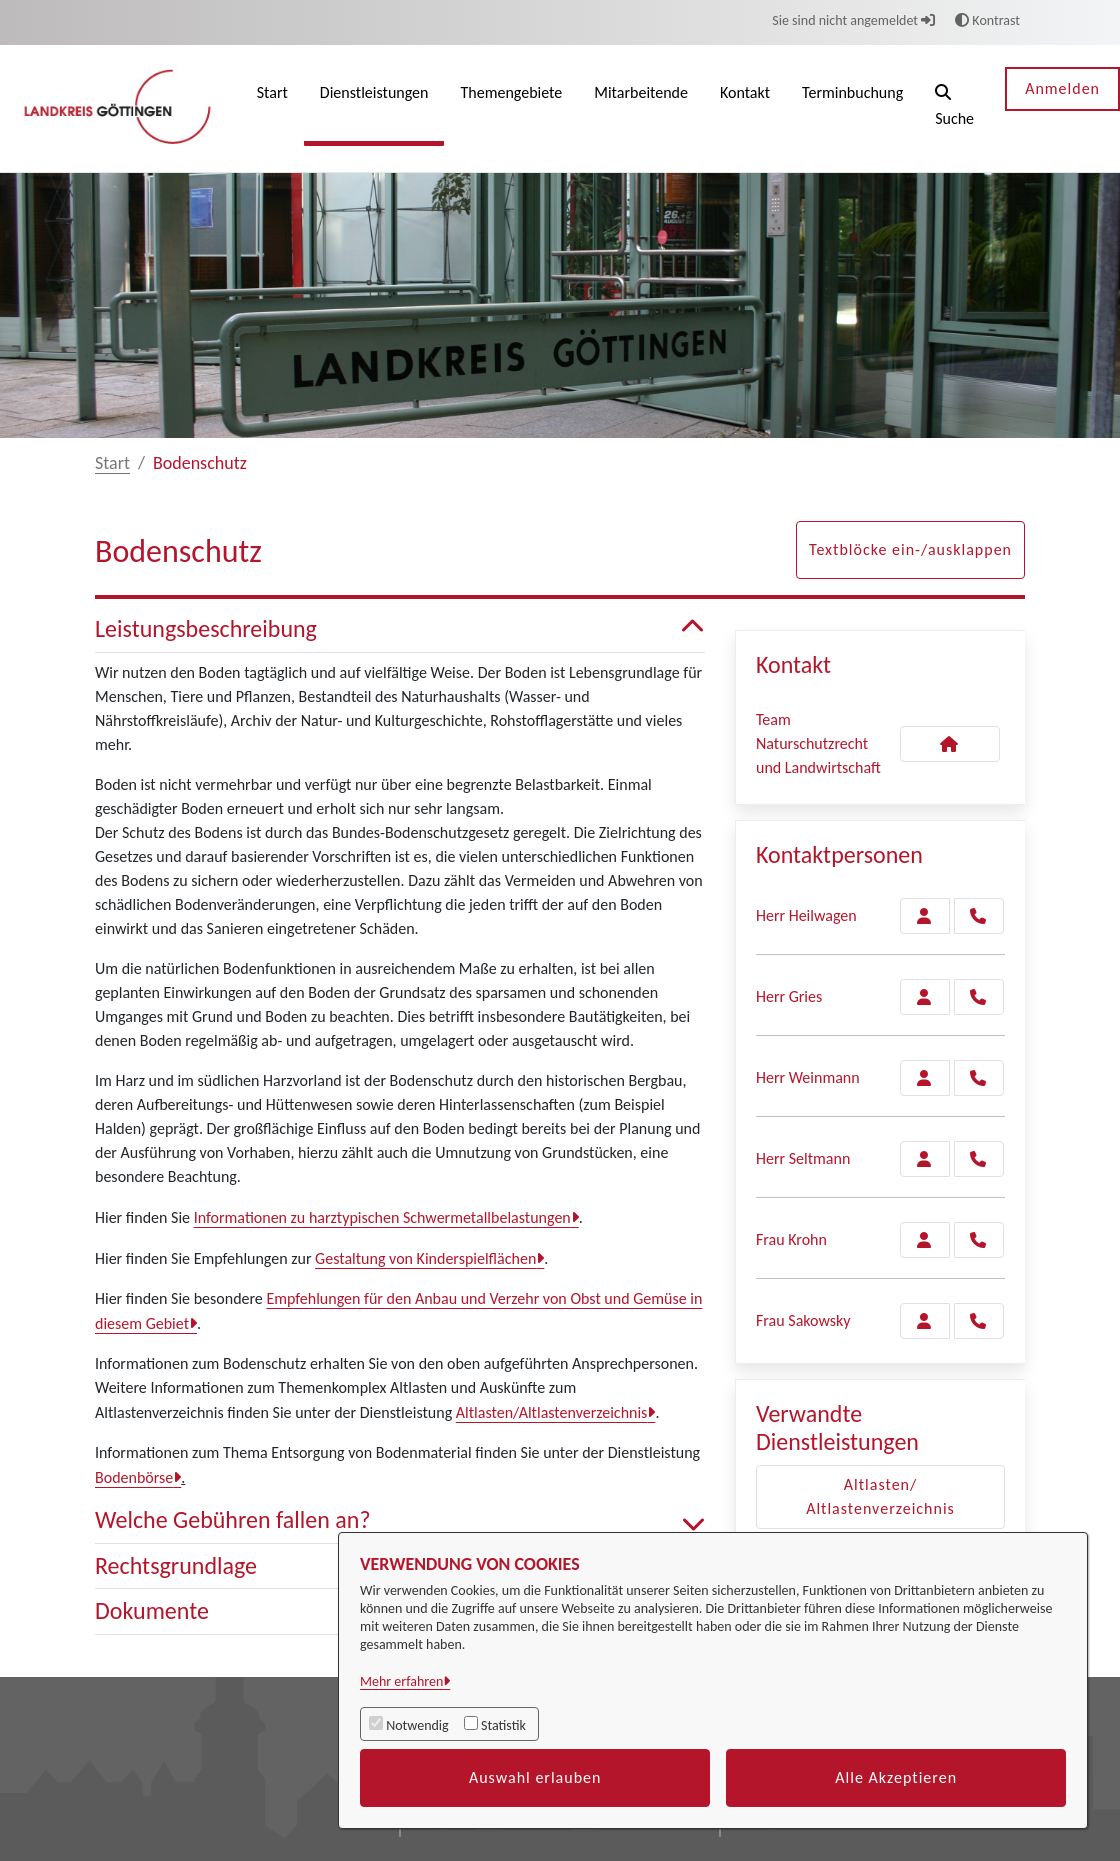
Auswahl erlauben (535, 1777)
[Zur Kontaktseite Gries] (925, 997)
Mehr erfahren (401, 1681)
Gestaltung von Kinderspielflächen (425, 1258)
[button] (954, 108)
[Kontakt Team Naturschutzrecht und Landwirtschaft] (950, 744)
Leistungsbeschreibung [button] (400, 629)
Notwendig (417, 1725)
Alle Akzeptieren (896, 1777)
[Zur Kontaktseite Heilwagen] (925, 916)
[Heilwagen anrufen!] (979, 916)
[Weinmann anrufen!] (979, 1078)
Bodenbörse (134, 1477)
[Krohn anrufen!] (979, 1240)
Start (112, 463)
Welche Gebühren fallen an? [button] (400, 1520)
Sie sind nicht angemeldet (853, 20)
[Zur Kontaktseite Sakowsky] (925, 1321)
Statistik (503, 1725)
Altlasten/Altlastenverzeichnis (552, 1412)
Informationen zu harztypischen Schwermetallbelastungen (382, 1217)
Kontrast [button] (987, 20)
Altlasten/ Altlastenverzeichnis (880, 1496)
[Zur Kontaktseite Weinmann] (925, 1078)
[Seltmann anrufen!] (979, 1159)
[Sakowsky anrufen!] (979, 1321)
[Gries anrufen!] (979, 997)
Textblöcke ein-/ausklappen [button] (910, 549)
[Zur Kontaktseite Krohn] (925, 1240)
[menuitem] (272, 108)
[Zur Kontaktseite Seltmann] (925, 1159)
